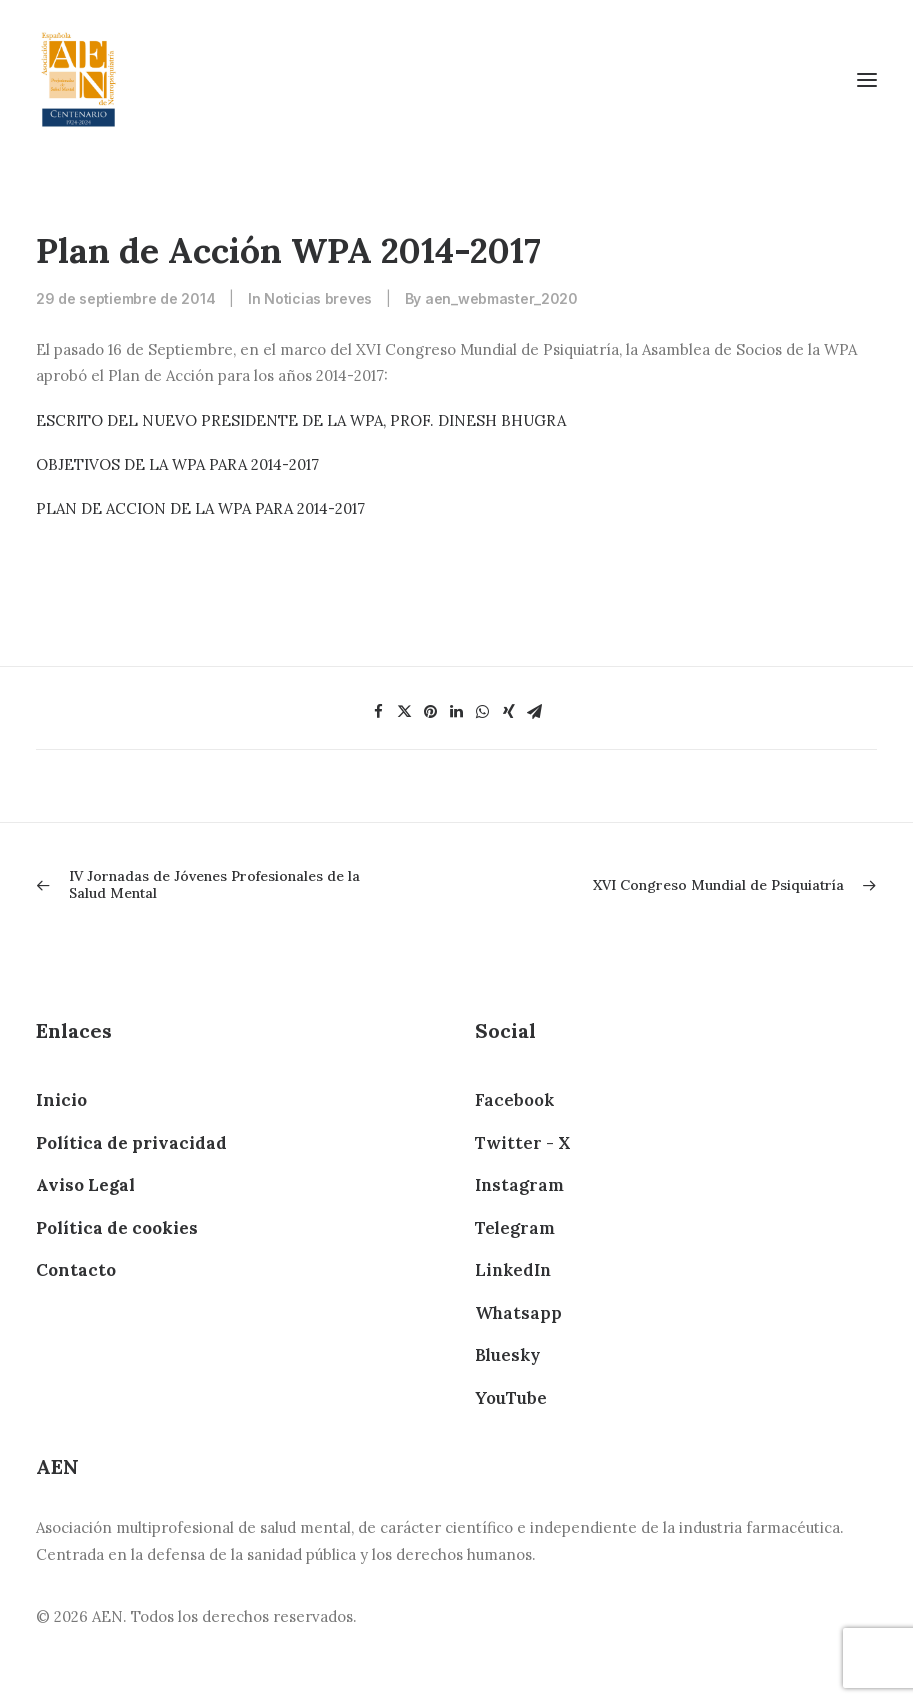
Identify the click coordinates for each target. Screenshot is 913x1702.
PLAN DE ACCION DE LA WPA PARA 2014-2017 (200, 508)
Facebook (514, 1100)
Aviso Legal (85, 1185)
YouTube (511, 1398)
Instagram (519, 1185)
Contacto (76, 1270)
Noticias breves (318, 298)
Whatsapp (518, 1313)
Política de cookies (117, 1228)
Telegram (515, 1228)
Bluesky (507, 1355)
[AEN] (78, 79)
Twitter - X (522, 1143)
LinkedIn (513, 1270)
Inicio (61, 1100)
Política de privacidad (131, 1143)
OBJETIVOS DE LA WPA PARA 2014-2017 (177, 464)
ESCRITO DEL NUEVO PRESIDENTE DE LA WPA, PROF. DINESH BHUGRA (301, 420)
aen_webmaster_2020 (501, 298)
